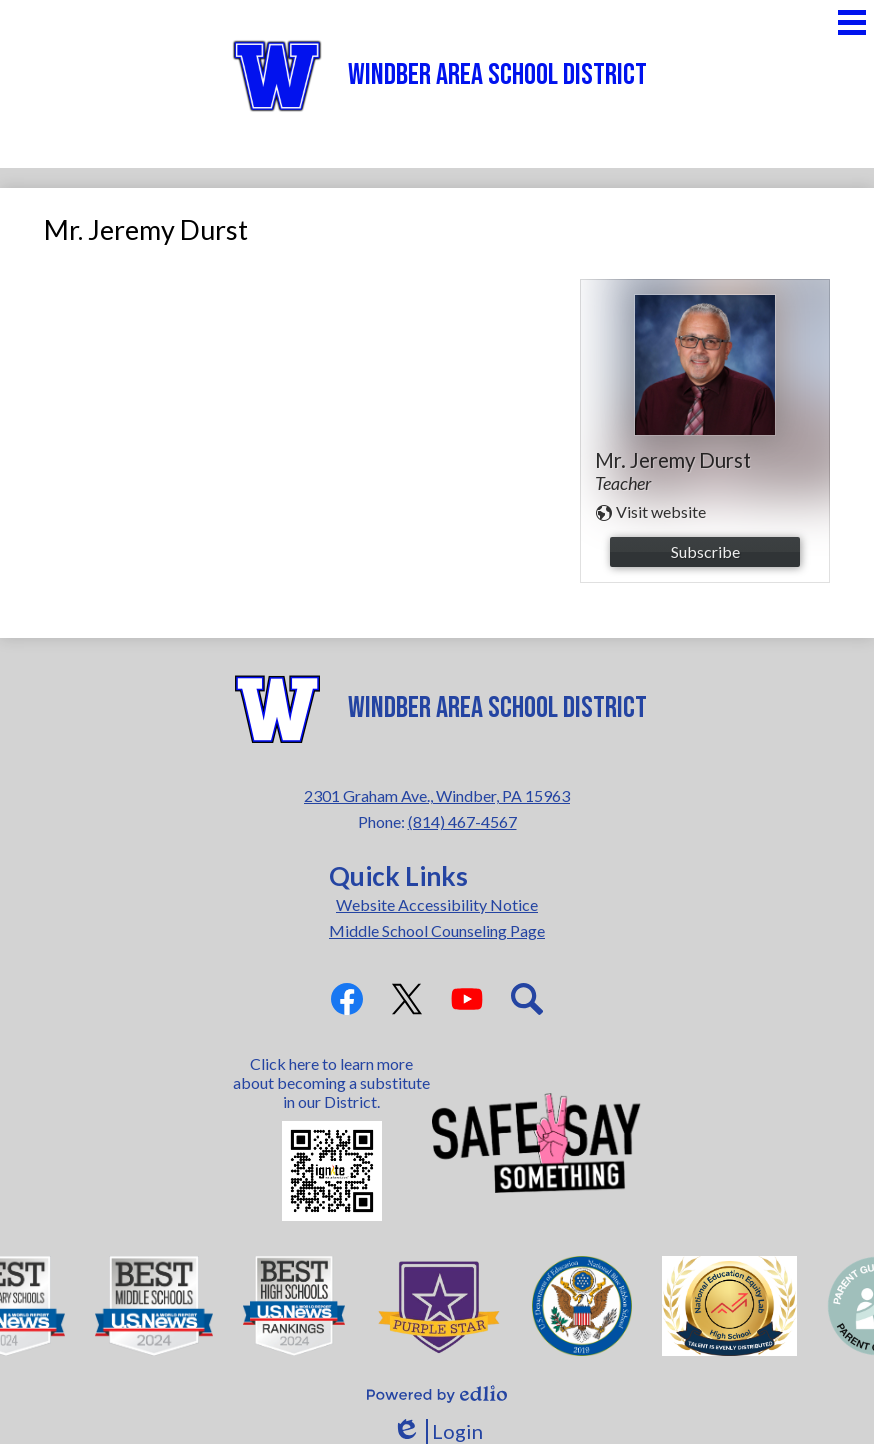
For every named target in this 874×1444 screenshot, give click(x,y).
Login (437, 1431)
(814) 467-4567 (462, 821)
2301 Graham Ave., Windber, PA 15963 (437, 795)
